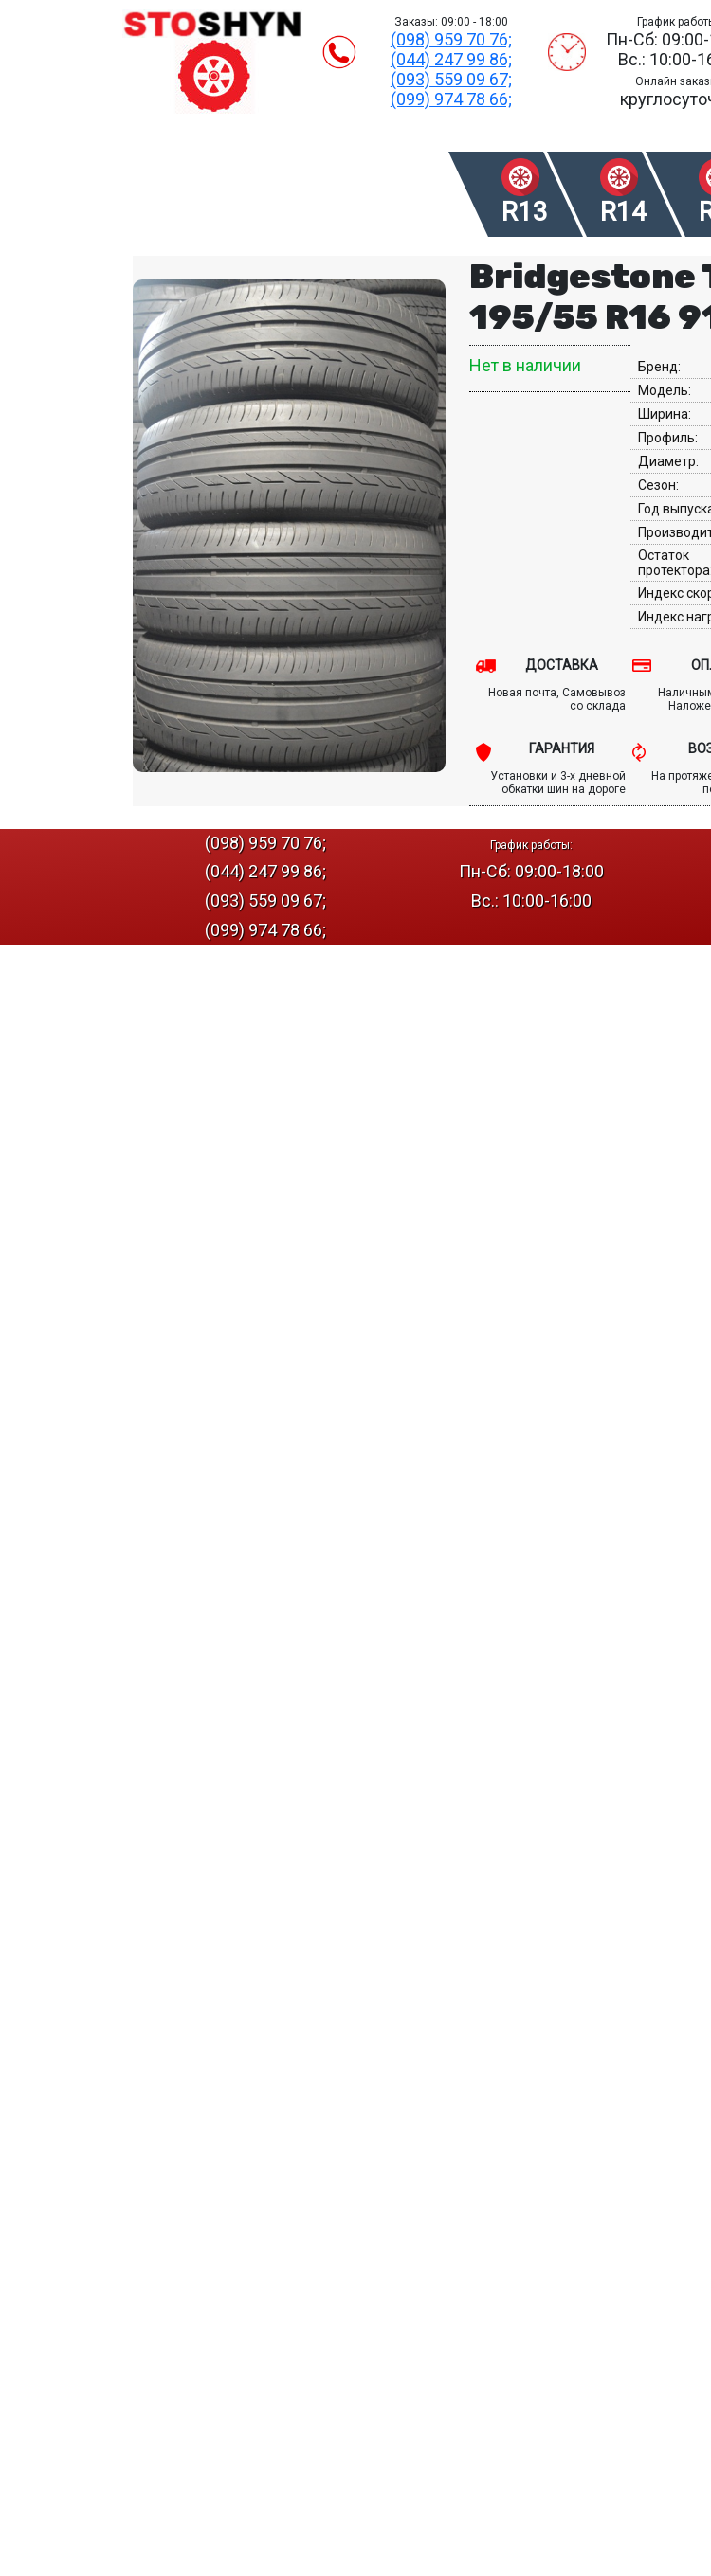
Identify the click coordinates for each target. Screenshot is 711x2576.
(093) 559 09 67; (451, 79)
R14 (623, 211)
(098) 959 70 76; (451, 39)
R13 (524, 211)
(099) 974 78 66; (451, 99)
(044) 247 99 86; (451, 59)
